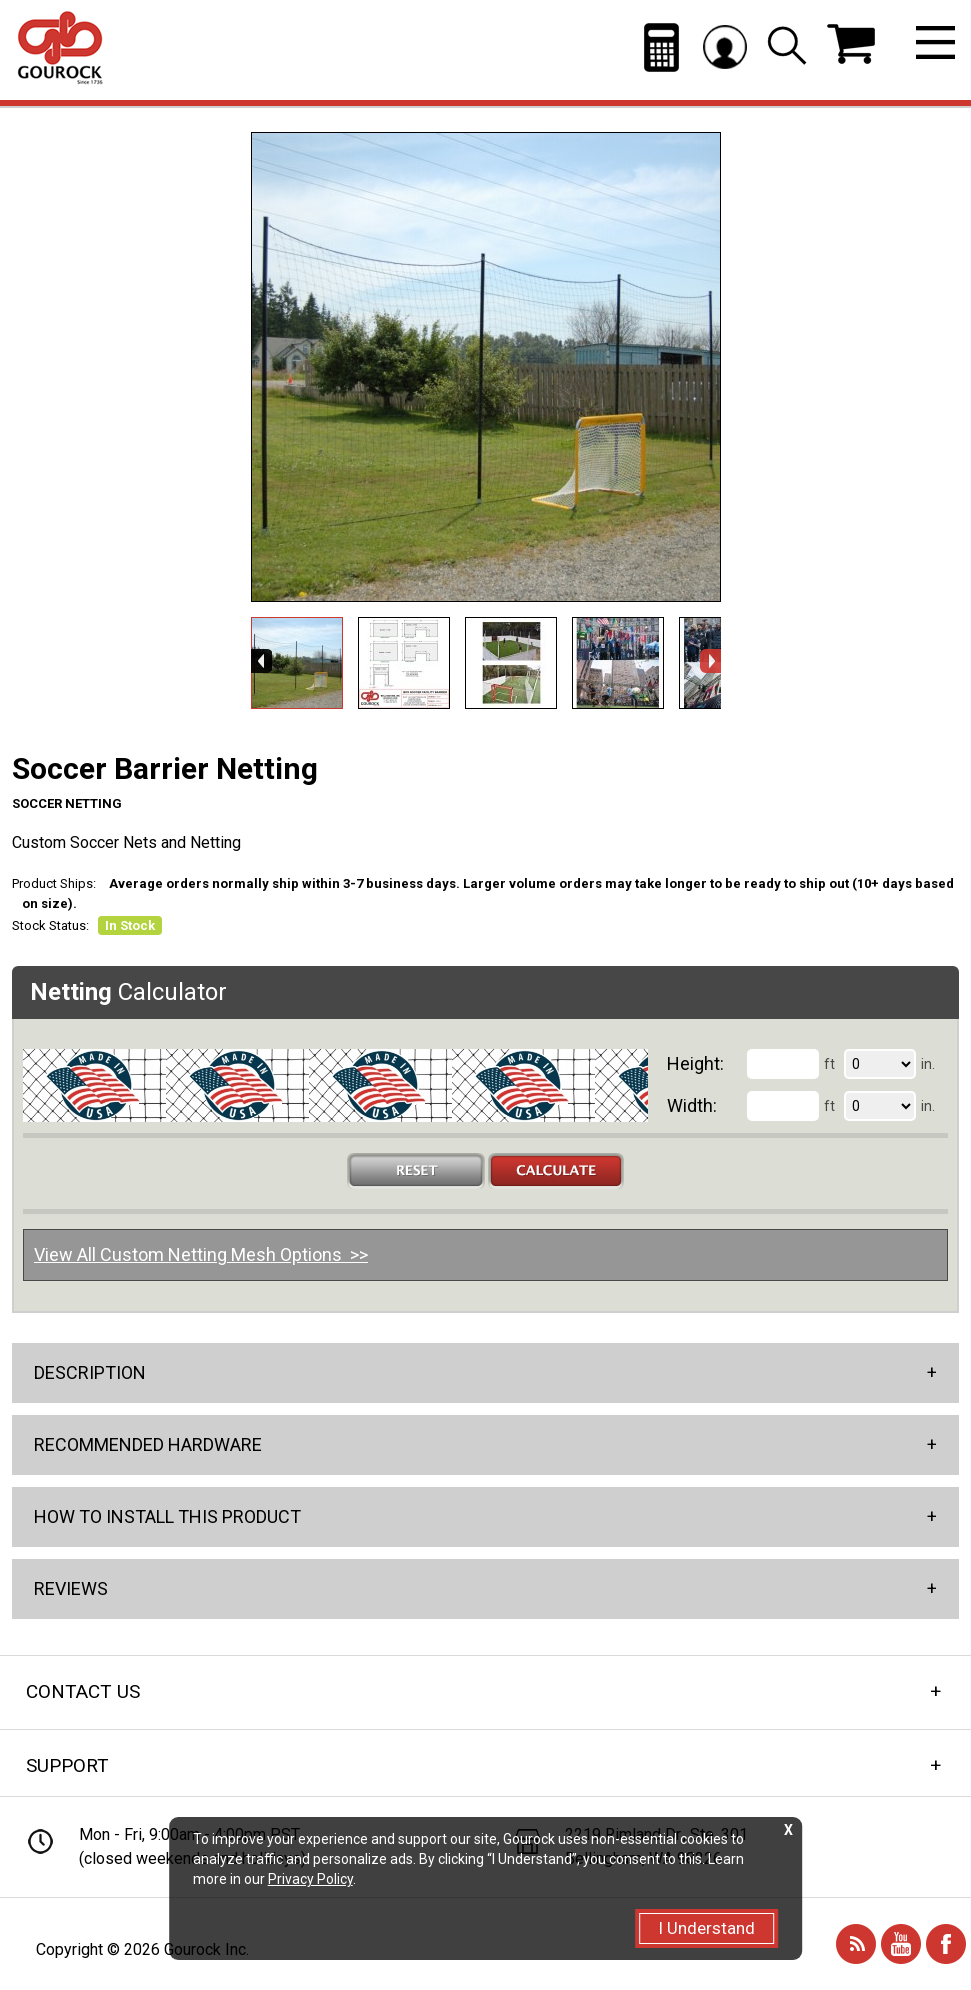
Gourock (60, 48)
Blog (856, 1944)
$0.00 (851, 44)
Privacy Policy (310, 1879)
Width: (692, 1105)
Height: (695, 1063)
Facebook (946, 1944)
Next (710, 661)
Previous (261, 661)
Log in (725, 46)
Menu (935, 42)
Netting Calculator (661, 47)
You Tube (901, 1944)
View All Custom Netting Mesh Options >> (201, 1254)
